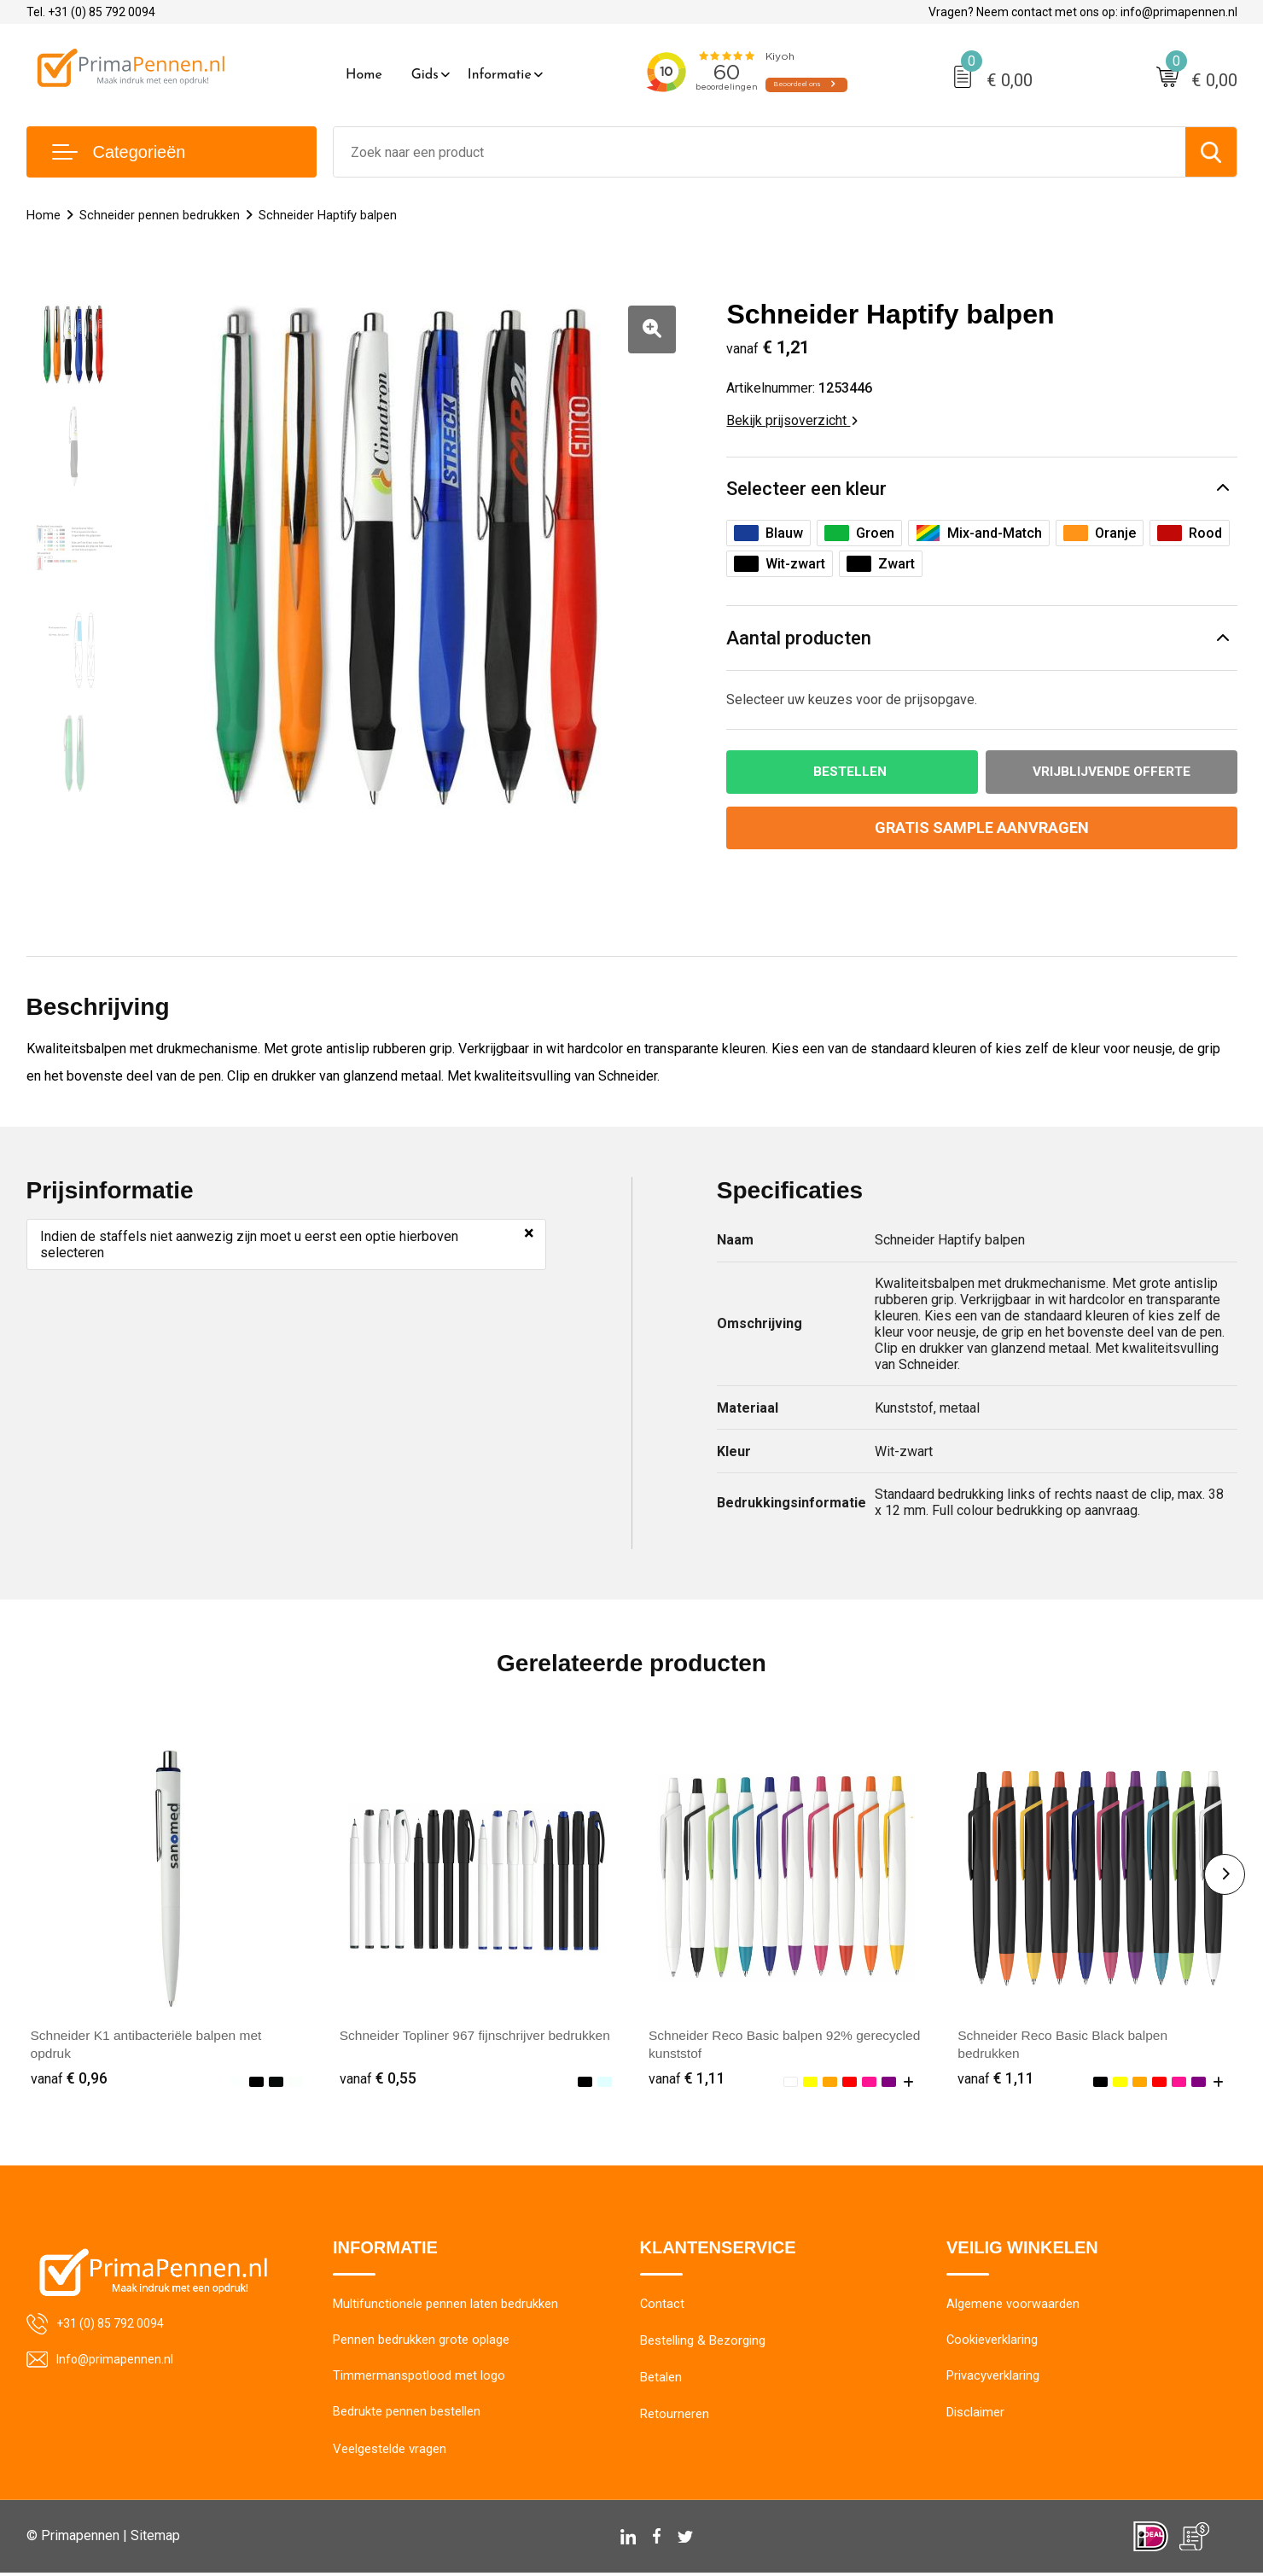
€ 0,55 (378, 2079)
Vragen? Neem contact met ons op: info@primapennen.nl (1082, 12)
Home (364, 75)
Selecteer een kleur (806, 488)
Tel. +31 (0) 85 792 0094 (90, 12)
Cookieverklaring (992, 2342)
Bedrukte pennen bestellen (406, 2415)
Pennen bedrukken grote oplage (421, 2342)
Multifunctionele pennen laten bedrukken (445, 2305)
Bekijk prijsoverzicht (792, 420)
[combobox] (759, 152)
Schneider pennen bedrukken (159, 215)
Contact (662, 2305)
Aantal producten (798, 638)
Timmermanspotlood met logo (419, 2379)
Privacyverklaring (992, 2379)
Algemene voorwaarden (1013, 2305)
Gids (425, 75)
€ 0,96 (69, 2079)
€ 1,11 (687, 2079)
